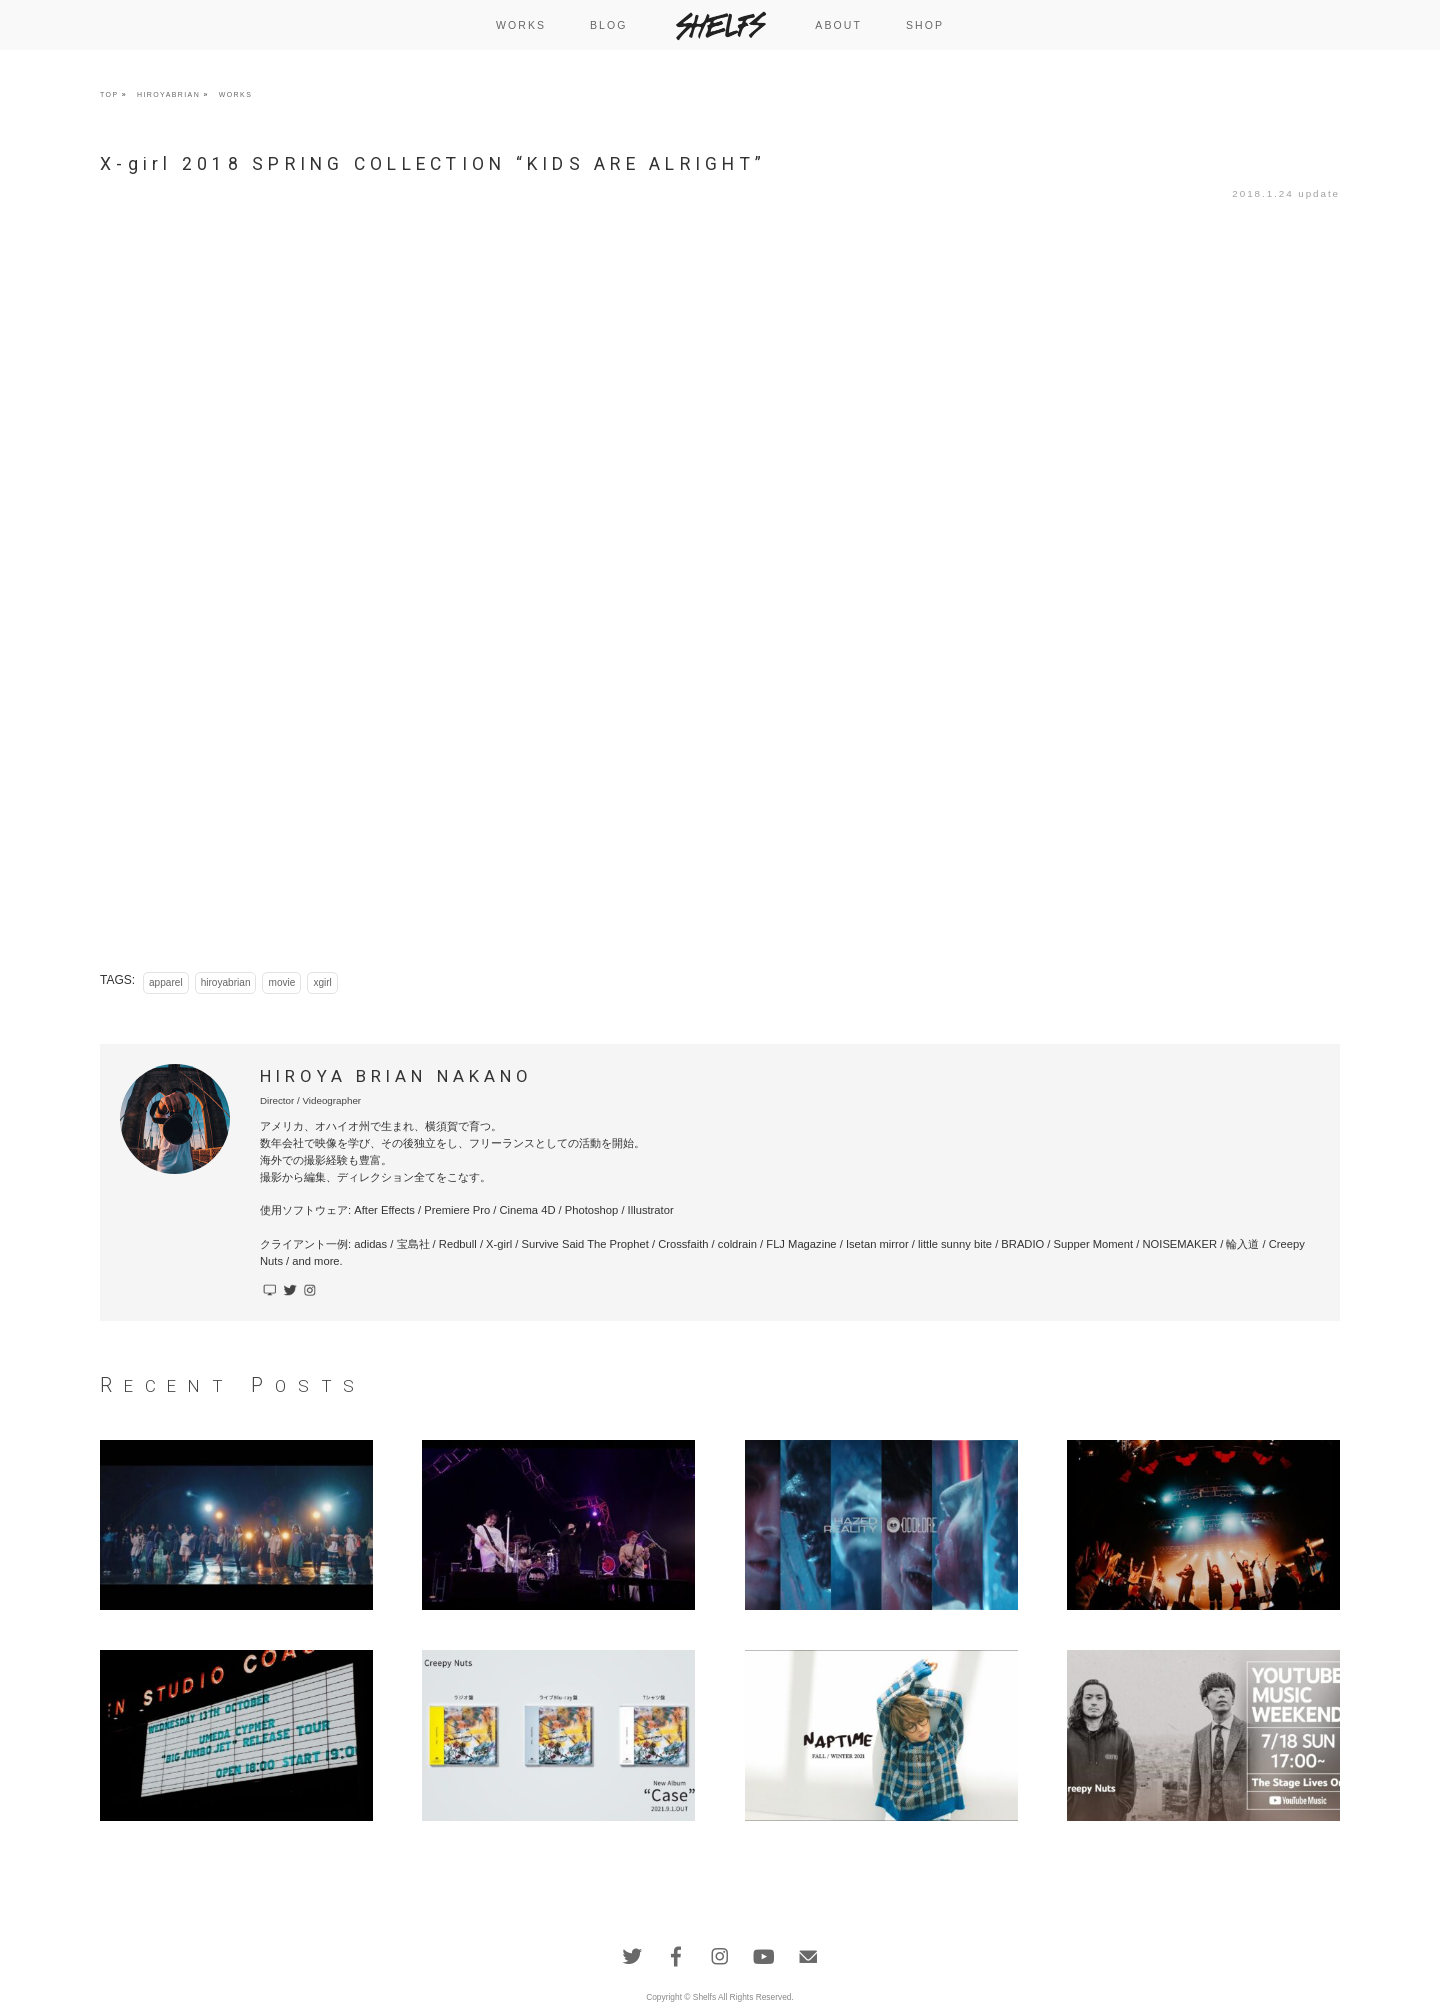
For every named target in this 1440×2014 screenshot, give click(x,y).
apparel (166, 982)
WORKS (521, 25)
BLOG (609, 25)
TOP (109, 94)
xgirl (322, 982)
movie (281, 982)
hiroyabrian (226, 982)
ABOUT (838, 25)
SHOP (925, 25)
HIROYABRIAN (168, 94)
